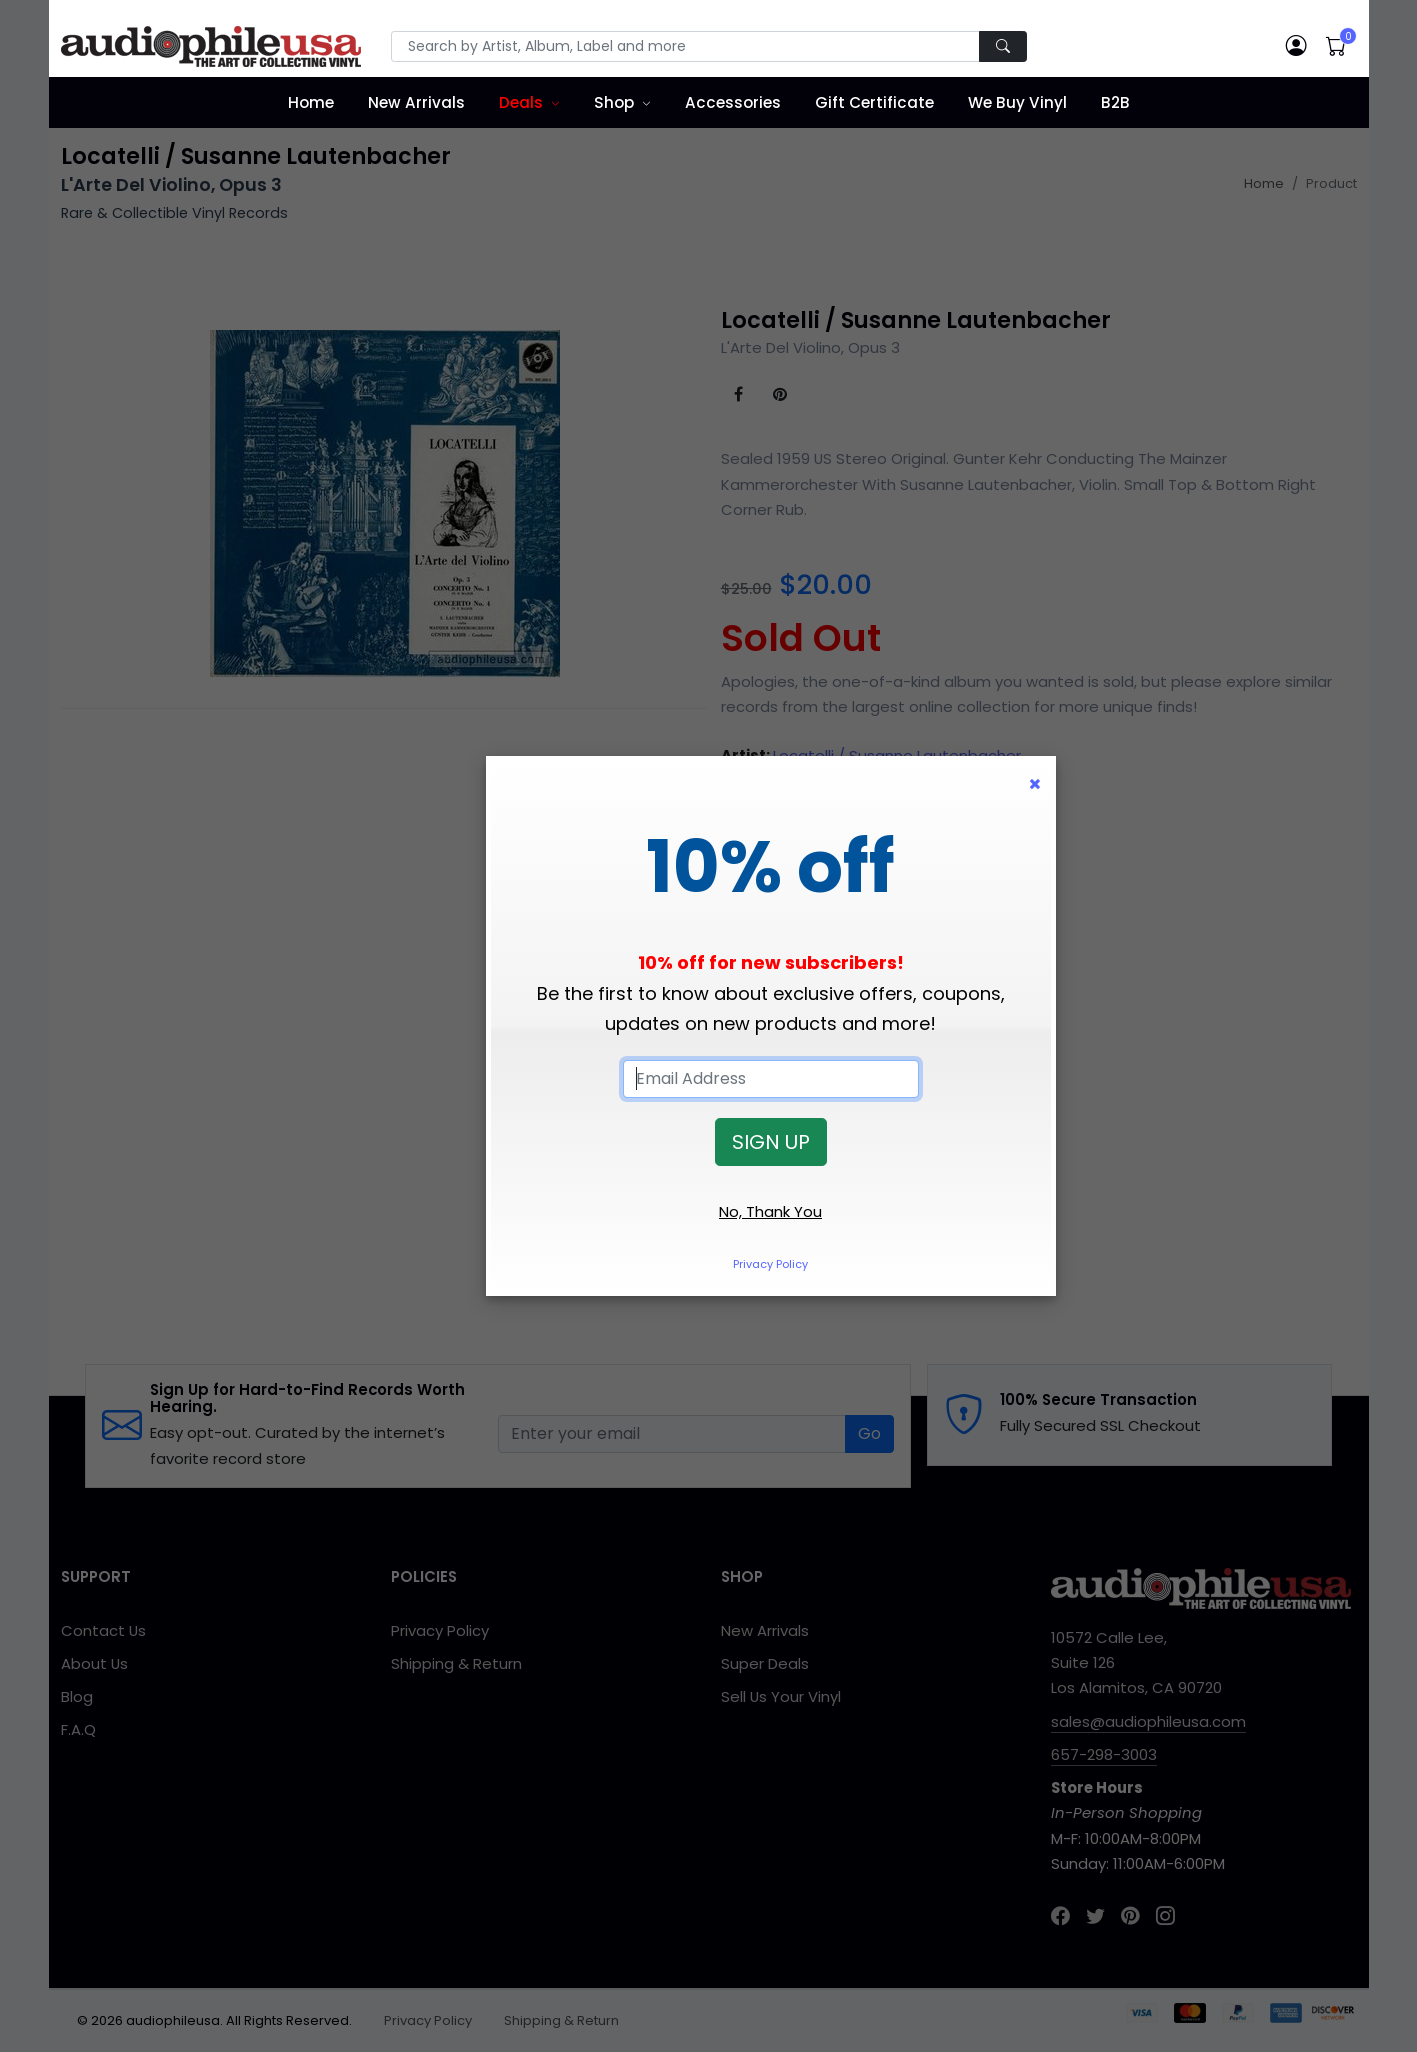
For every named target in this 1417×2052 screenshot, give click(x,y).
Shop (614, 102)
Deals (521, 102)
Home (311, 102)
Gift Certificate (874, 102)
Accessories (733, 102)
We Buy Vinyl (1017, 102)
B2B (1115, 102)
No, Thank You (770, 1211)
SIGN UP (771, 1142)
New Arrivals (416, 102)
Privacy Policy (770, 1264)
